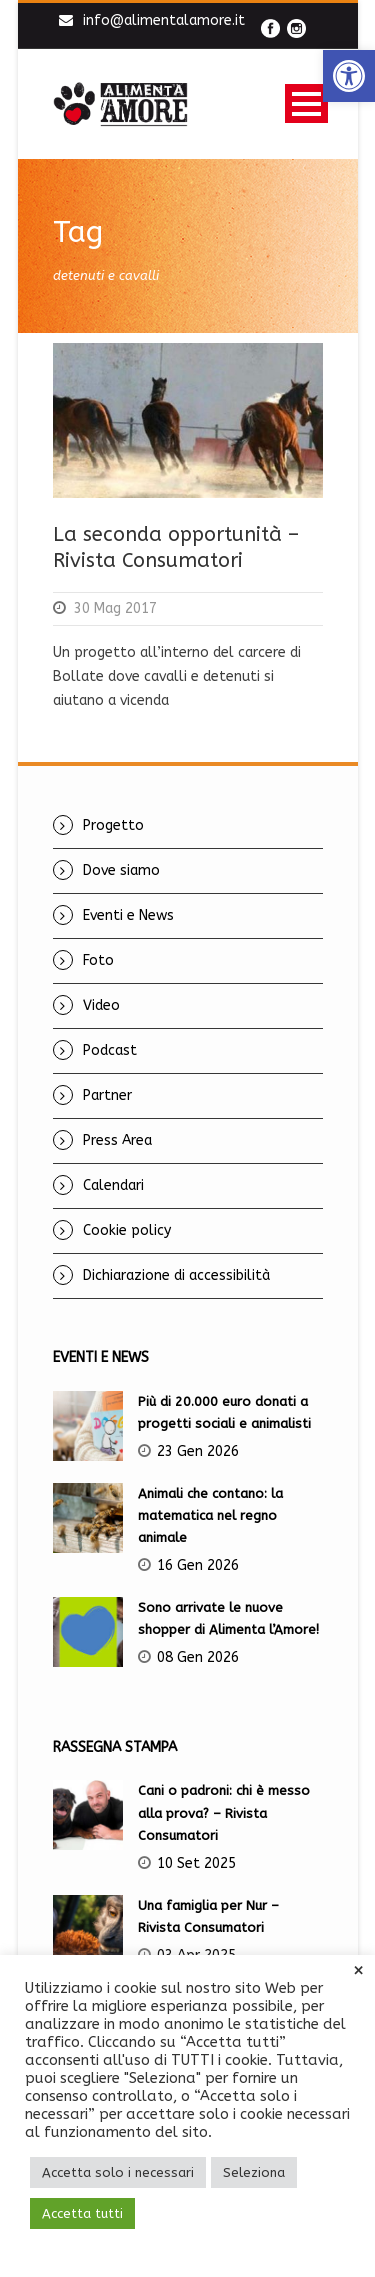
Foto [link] (98, 960)
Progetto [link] (113, 825)
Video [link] (101, 1005)
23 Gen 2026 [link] (198, 1451)
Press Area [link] (117, 1140)
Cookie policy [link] (127, 1230)
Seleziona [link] (254, 2172)
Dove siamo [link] (121, 870)
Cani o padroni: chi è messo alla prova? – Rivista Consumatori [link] (224, 1812)
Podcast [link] (110, 1050)
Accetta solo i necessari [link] (118, 2172)
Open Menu (306, 103)
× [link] (358, 1971)
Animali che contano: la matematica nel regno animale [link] (210, 1515)
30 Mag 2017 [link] (115, 608)
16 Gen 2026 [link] (198, 1565)
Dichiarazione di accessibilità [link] (176, 1275)
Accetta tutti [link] (82, 2213)
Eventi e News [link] (128, 915)
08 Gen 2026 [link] (198, 1657)
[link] (349, 76)
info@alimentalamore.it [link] (164, 20)
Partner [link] (107, 1095)
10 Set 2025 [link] (196, 1863)
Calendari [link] (113, 1185)
